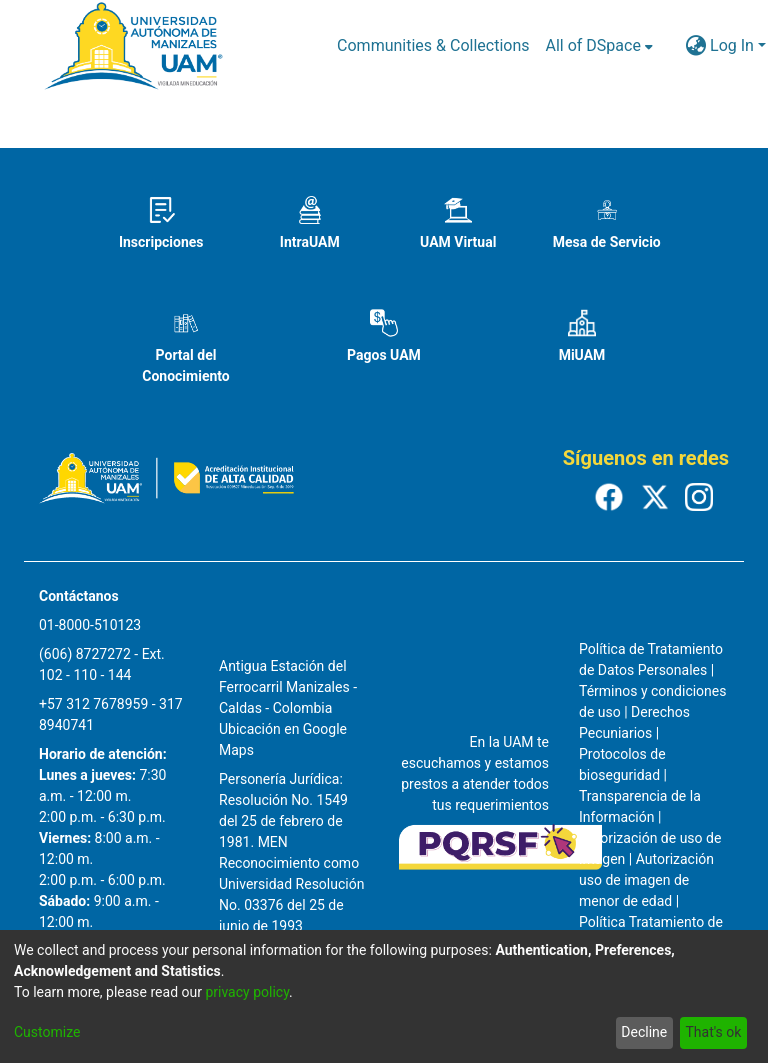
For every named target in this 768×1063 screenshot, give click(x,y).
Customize (47, 1032)
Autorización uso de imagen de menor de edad (646, 880)
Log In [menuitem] (732, 45)
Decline (644, 1032)
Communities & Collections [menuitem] (433, 45)
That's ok (713, 1032)
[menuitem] (599, 46)
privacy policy (247, 992)
